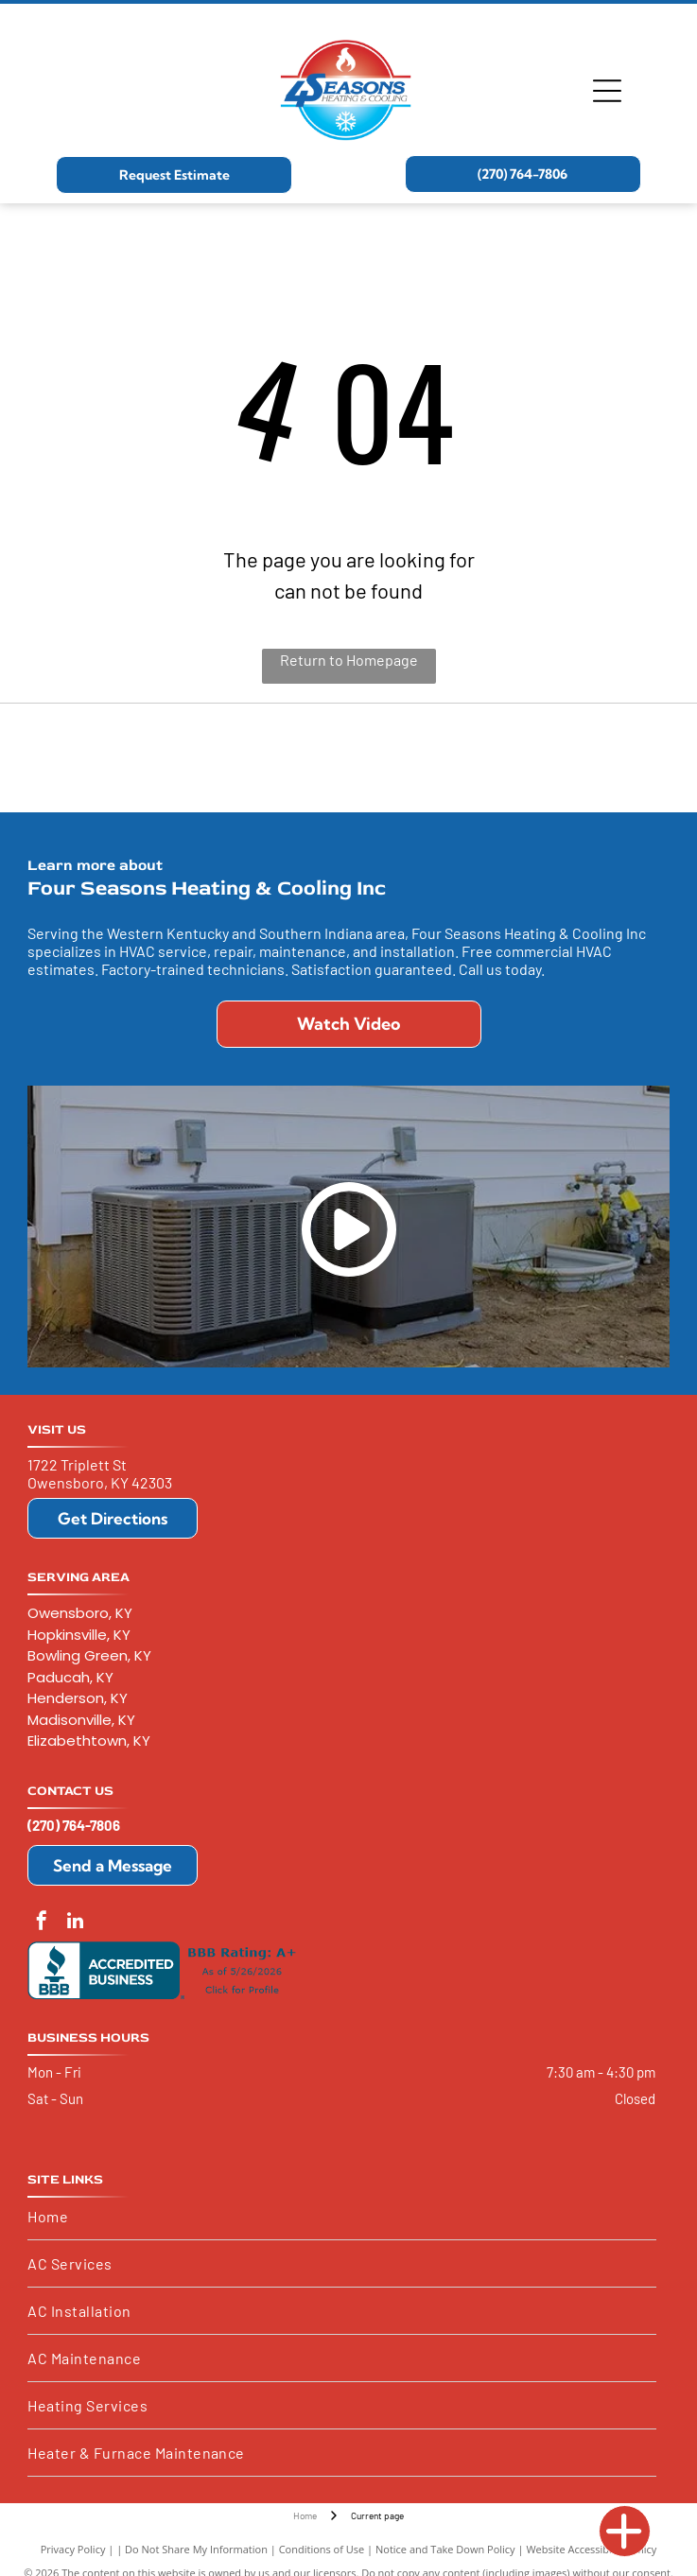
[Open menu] (607, 91)
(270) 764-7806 (73, 1825)
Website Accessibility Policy (591, 2549)
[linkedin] (75, 1923)
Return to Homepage (349, 660)
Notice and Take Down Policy (445, 2549)
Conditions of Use (322, 2549)
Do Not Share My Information (196, 2549)
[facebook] (41, 1923)
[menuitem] (341, 2216)
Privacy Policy (73, 2549)
